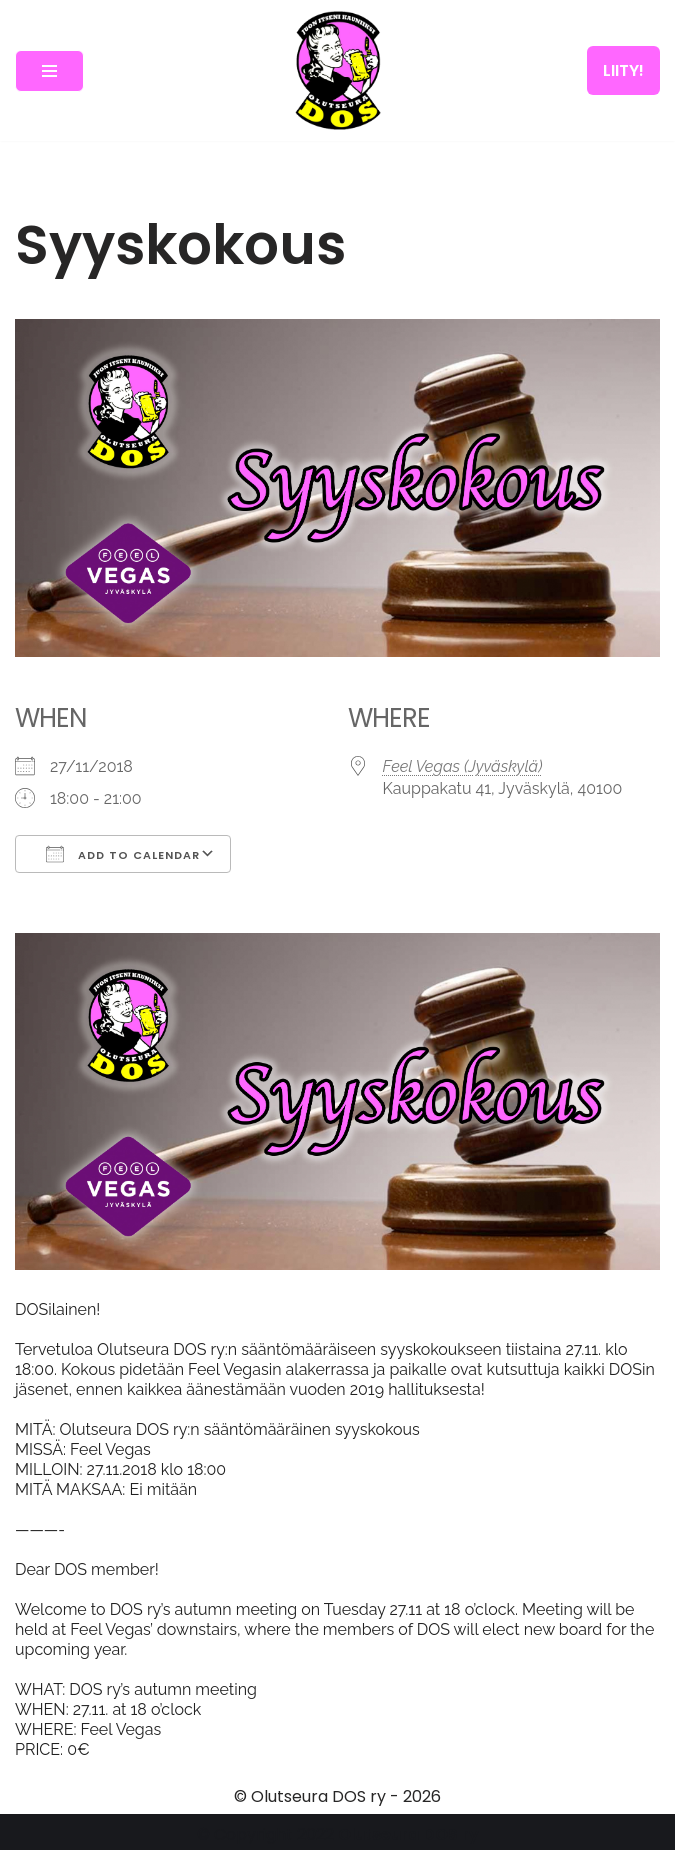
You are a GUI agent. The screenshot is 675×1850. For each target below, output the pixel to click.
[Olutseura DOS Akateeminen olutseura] (338, 70)
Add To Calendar (123, 854)
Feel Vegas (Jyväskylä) (463, 766)
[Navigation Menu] (49, 71)
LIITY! (623, 70)
